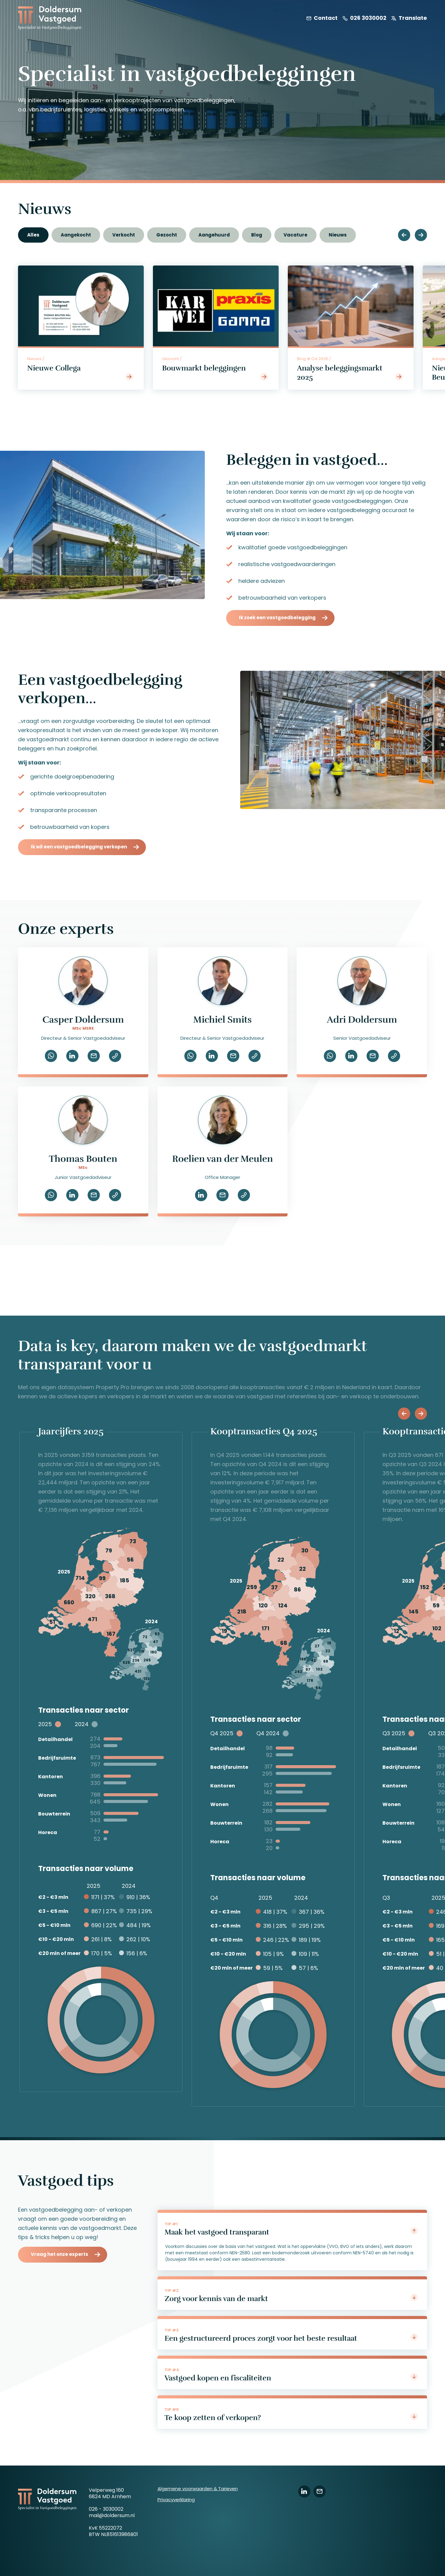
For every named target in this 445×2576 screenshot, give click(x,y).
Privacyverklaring (176, 2499)
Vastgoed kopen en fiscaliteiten (291, 2378)
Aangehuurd (214, 235)
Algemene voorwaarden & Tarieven (197, 2488)
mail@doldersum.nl (112, 2515)
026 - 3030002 (106, 2509)
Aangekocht (76, 235)
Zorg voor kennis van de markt (291, 2298)
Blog (256, 235)
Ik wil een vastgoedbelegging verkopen (79, 847)
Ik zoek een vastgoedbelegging (277, 617)
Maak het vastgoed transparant (291, 2232)
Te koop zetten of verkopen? (291, 2417)
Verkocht (123, 235)
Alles (33, 235)
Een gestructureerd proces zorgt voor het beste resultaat (291, 2338)
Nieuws (338, 235)
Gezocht (166, 235)
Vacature (295, 235)
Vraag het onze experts (59, 2254)
